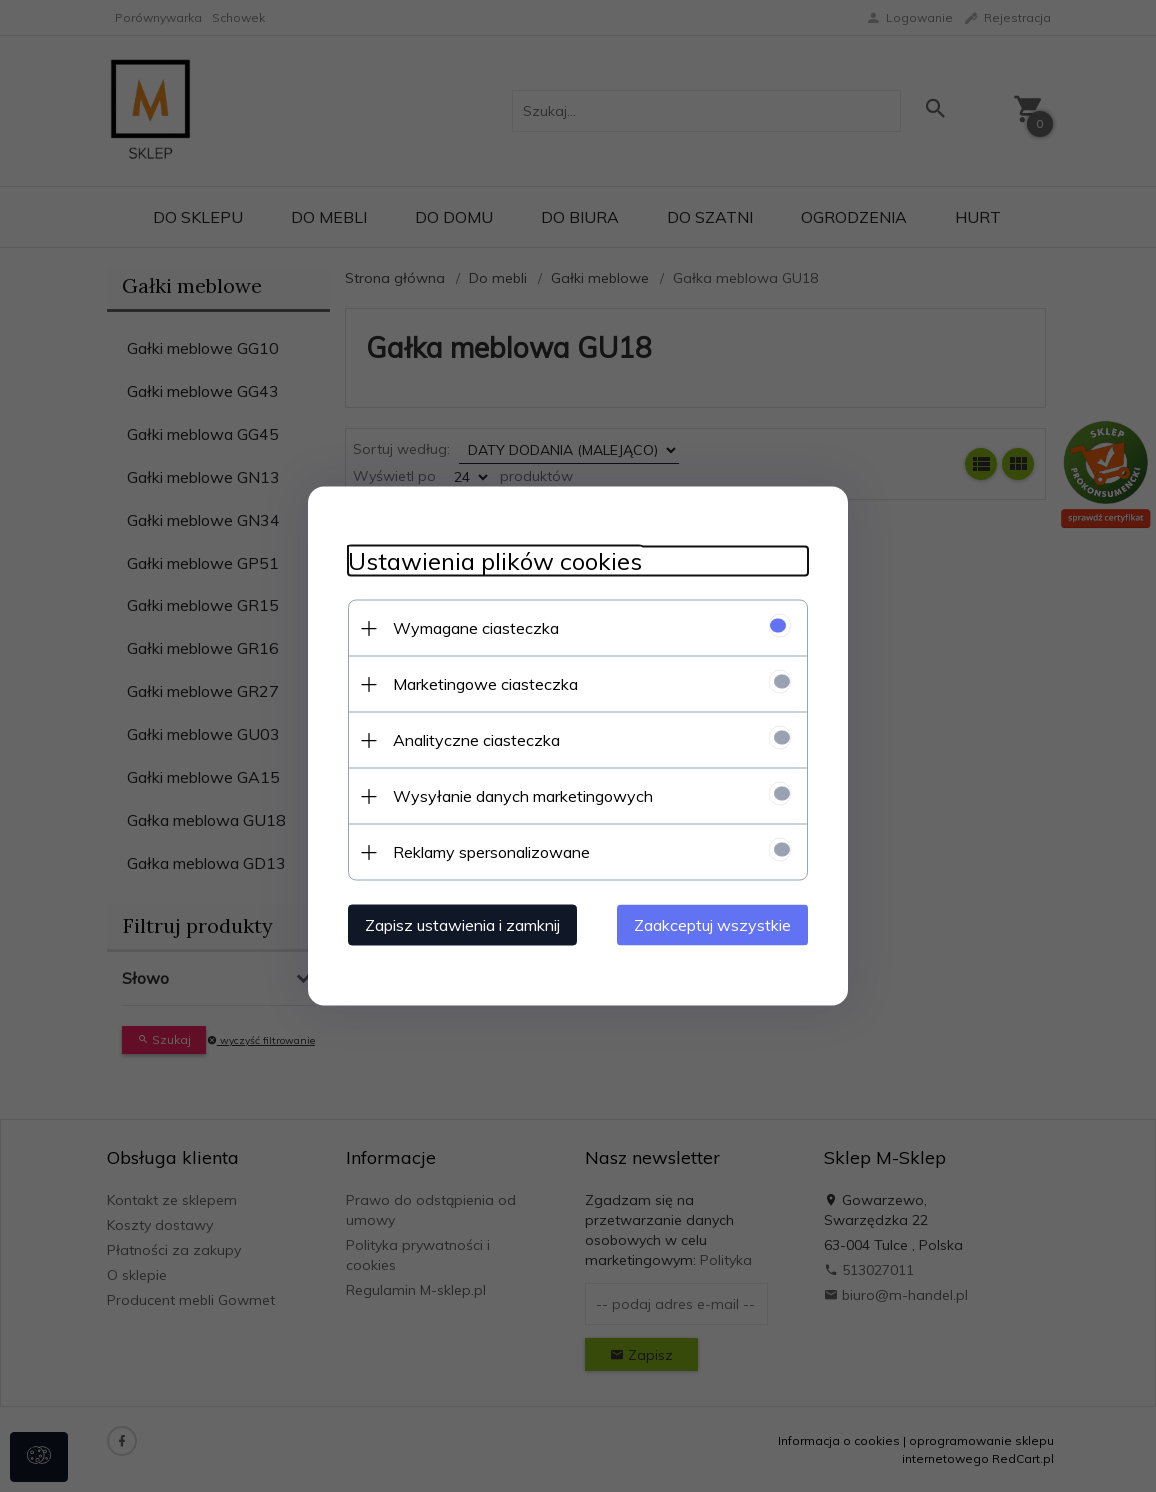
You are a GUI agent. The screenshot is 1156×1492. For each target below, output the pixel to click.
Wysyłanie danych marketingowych (523, 796)
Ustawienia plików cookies (495, 561)
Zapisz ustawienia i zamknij (462, 925)
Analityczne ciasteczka (476, 740)
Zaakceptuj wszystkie (712, 925)
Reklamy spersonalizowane (491, 852)
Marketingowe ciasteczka (485, 684)
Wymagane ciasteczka (476, 628)
